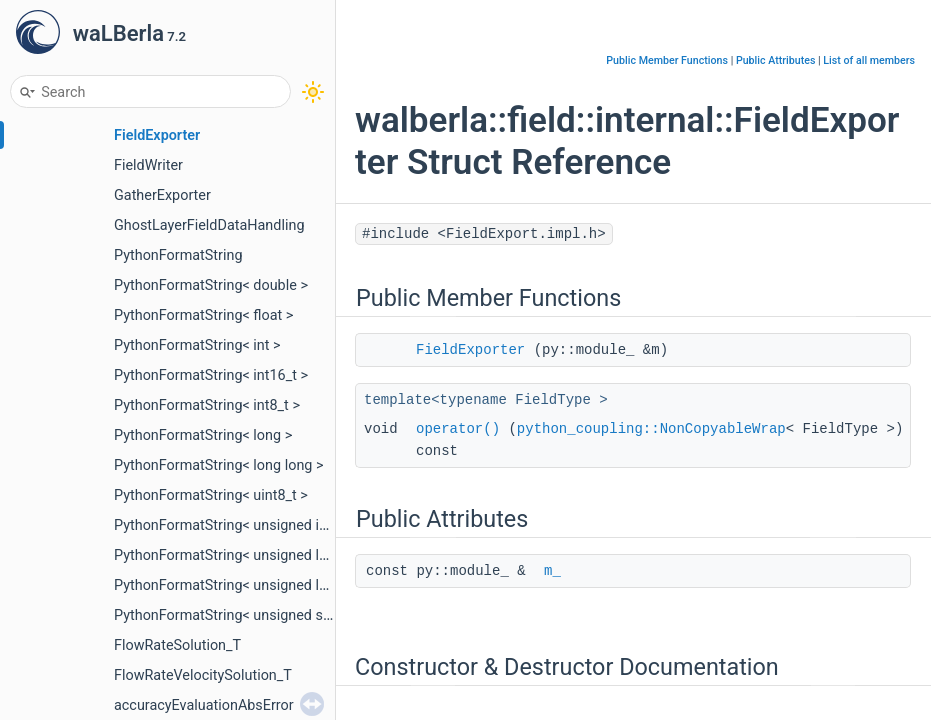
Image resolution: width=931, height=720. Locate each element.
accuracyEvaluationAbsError (204, 705)
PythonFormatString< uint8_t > (211, 495)
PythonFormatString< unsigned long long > (250, 585)
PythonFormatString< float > (203, 315)
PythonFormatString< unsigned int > (228, 525)
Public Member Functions (667, 60)
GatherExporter (162, 195)
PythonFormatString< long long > (219, 465)
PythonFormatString (178, 255)
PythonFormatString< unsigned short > (237, 615)
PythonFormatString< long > (203, 435)
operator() (458, 429)
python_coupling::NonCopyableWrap (651, 429)
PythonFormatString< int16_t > (211, 375)
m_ (552, 571)
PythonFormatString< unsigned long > (234, 555)
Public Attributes (776, 60)
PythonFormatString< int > (197, 345)
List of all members (869, 60)
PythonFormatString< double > (211, 285)
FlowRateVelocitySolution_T (203, 675)
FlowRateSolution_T (177, 645)
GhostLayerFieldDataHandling (209, 225)
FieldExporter (157, 135)
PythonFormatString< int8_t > (207, 405)
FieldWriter (148, 165)
